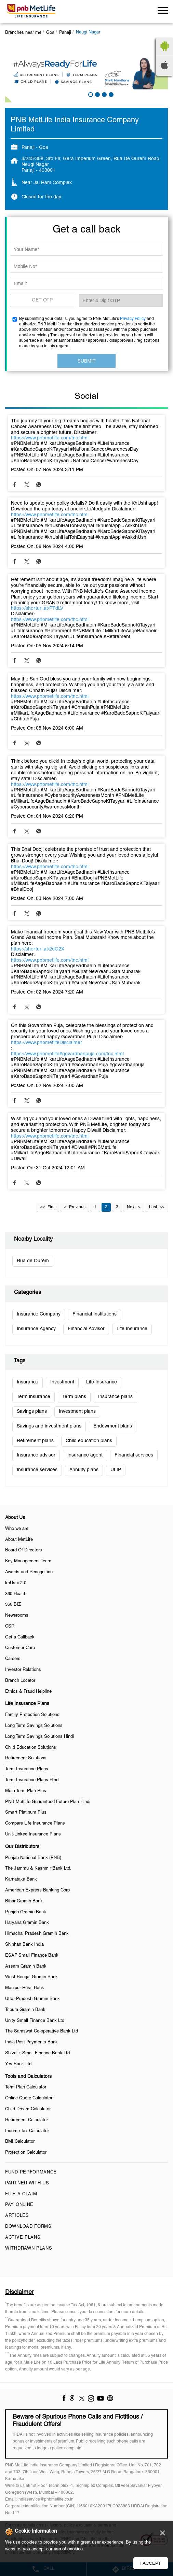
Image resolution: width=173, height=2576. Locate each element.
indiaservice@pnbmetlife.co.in (45, 2499)
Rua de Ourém (33, 1261)
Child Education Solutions (30, 1748)
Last (153, 1207)
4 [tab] (110, 94)
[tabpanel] (86, 72)
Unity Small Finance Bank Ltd (34, 2021)
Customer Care (20, 1648)
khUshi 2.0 (15, 1583)
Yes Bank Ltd (18, 2064)
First (51, 1207)
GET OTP (42, 300)
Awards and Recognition (29, 1572)
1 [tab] (90, 94)
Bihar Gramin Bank (24, 1901)
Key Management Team (28, 1561)
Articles (17, 2216)
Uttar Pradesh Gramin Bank (32, 1999)
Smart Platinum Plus (25, 1813)
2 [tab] (96, 94)
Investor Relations (23, 1670)
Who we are (16, 1529)
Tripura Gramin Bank (25, 2010)
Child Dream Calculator (28, 2109)
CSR (9, 1626)
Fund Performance (31, 2172)
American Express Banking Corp (37, 1890)
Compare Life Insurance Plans (35, 1823)
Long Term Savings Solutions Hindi (39, 1737)
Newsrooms (16, 1616)
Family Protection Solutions (32, 1715)
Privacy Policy (133, 319)
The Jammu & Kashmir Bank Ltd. (38, 1869)
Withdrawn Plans (28, 2249)
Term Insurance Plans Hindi (32, 1780)
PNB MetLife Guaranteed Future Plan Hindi (47, 1802)
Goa (50, 33)
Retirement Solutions (25, 1758)
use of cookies (68, 2549)
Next (131, 1207)
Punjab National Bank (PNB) (33, 1858)
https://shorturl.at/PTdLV (37, 608)
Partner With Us (27, 2183)
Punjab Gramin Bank (25, 1912)
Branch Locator (20, 1681)
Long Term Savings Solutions (34, 1726)
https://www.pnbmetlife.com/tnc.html (50, 438)
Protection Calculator (25, 2153)
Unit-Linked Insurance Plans (33, 1834)
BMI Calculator (20, 2142)
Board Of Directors (23, 1550)
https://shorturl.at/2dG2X (37, 949)
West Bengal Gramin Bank (31, 1977)
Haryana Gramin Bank (27, 1923)
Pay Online (19, 2205)
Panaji (65, 33)
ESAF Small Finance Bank (31, 1956)
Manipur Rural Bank (24, 1988)
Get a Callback (20, 1637)
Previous (77, 1207)
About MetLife (19, 1540)
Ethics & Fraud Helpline (28, 1692)
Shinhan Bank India (24, 1945)
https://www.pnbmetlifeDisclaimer (46, 1043)
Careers (13, 1659)
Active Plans (22, 2238)
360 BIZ (13, 1605)
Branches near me (23, 33)
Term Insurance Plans (26, 1769)
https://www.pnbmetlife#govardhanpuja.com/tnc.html (67, 1054)
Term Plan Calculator (25, 2087)
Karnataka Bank (21, 1879)
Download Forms (28, 2227)
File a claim (21, 2194)
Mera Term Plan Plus (25, 1791)
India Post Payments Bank (31, 2042)
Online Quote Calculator (28, 2098)
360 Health (15, 1594)
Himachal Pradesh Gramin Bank (37, 1934)
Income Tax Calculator (27, 2131)
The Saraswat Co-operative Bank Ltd (41, 2031)
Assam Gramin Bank (25, 1967)
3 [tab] (103, 94)
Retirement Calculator (26, 2120)
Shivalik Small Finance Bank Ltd (37, 2053)
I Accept (150, 2563)
